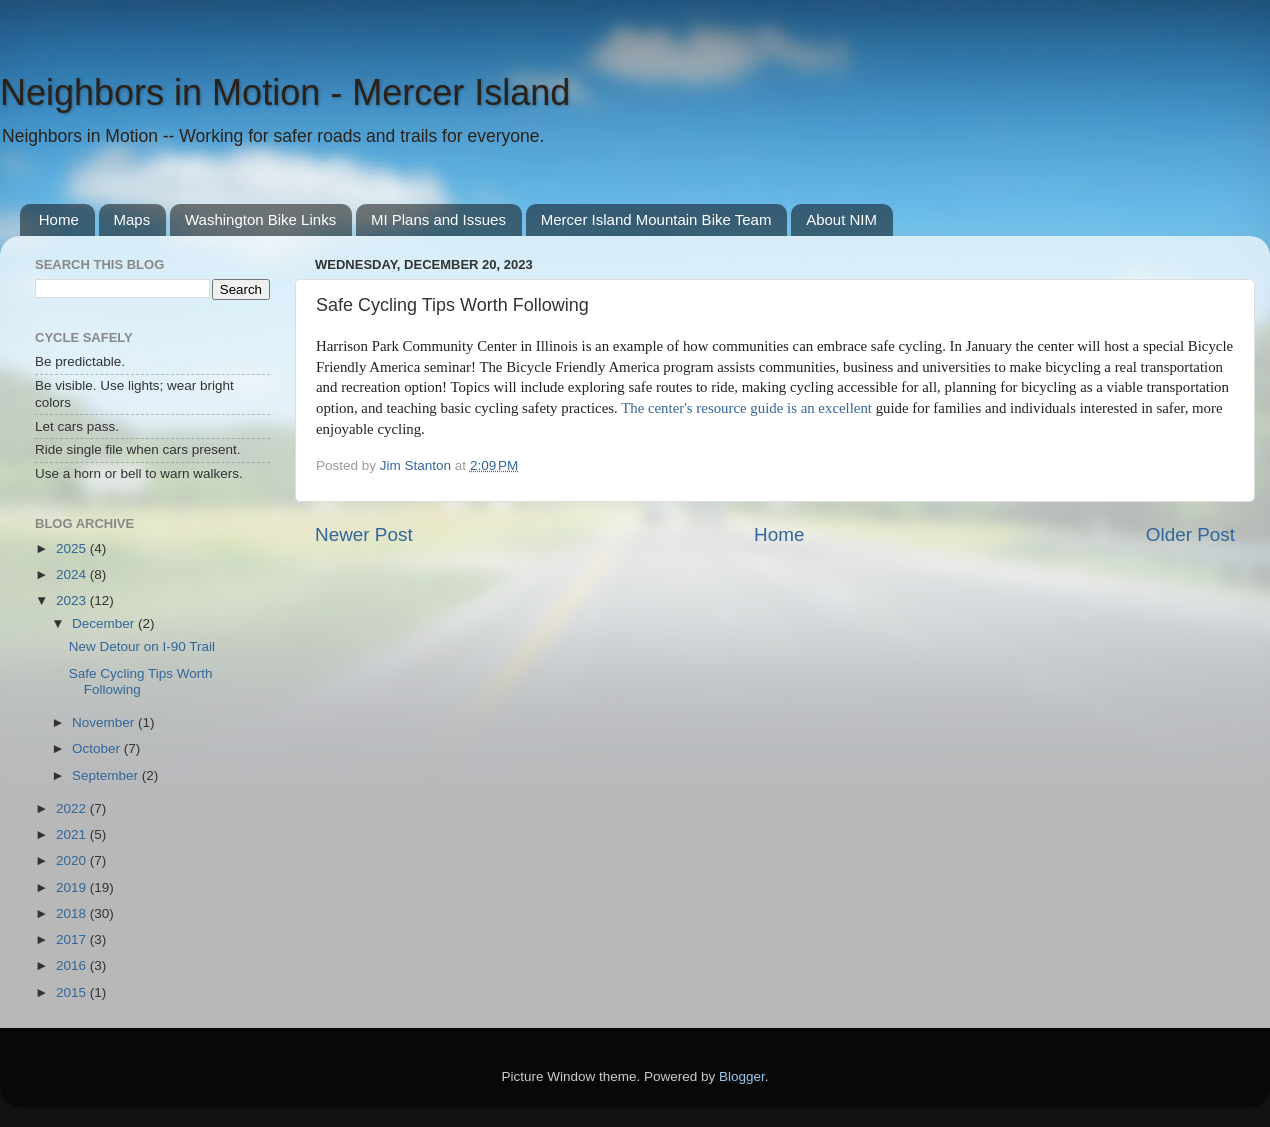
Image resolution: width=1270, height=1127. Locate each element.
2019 (73, 887)
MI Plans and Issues (438, 219)
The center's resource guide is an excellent (748, 408)
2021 (73, 834)
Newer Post (364, 534)
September (107, 775)
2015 (73, 992)
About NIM (841, 219)
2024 (73, 574)
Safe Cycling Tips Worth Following (141, 681)
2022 (73, 808)
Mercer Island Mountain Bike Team (656, 219)
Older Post (1190, 534)
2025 (73, 548)
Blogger (742, 1076)
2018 (73, 913)
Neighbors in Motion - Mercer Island (285, 92)
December (105, 623)
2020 (73, 860)
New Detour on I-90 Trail (142, 646)
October (98, 748)
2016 (73, 965)
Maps (132, 219)
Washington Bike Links (260, 219)
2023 (73, 600)
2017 (73, 939)
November (105, 722)
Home (59, 219)
